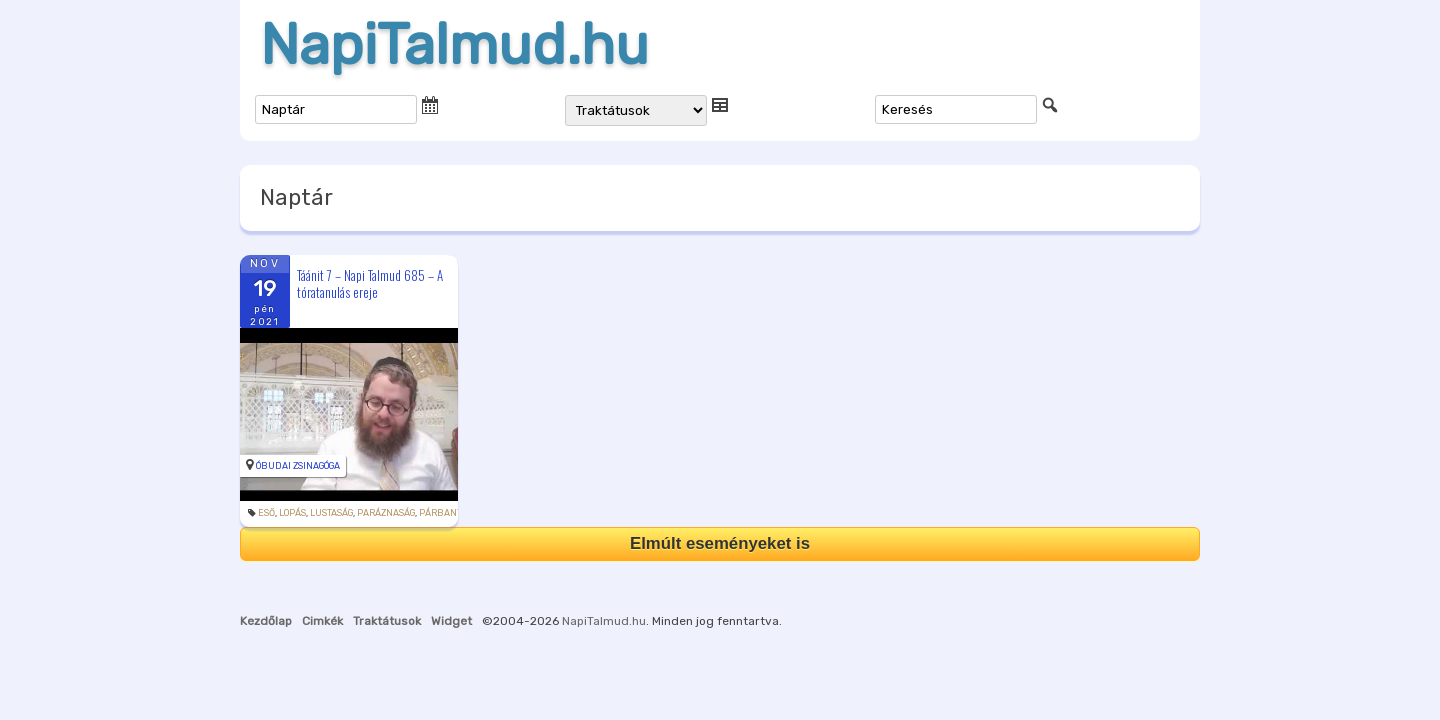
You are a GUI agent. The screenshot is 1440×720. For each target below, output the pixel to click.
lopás (292, 513)
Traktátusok (387, 621)
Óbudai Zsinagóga (298, 466)
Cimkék (322, 621)
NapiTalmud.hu (454, 45)
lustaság (331, 513)
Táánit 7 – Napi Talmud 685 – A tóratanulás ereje (370, 283)
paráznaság (386, 513)
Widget (451, 621)
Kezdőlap (266, 621)
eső (266, 513)
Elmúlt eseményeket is (720, 543)
